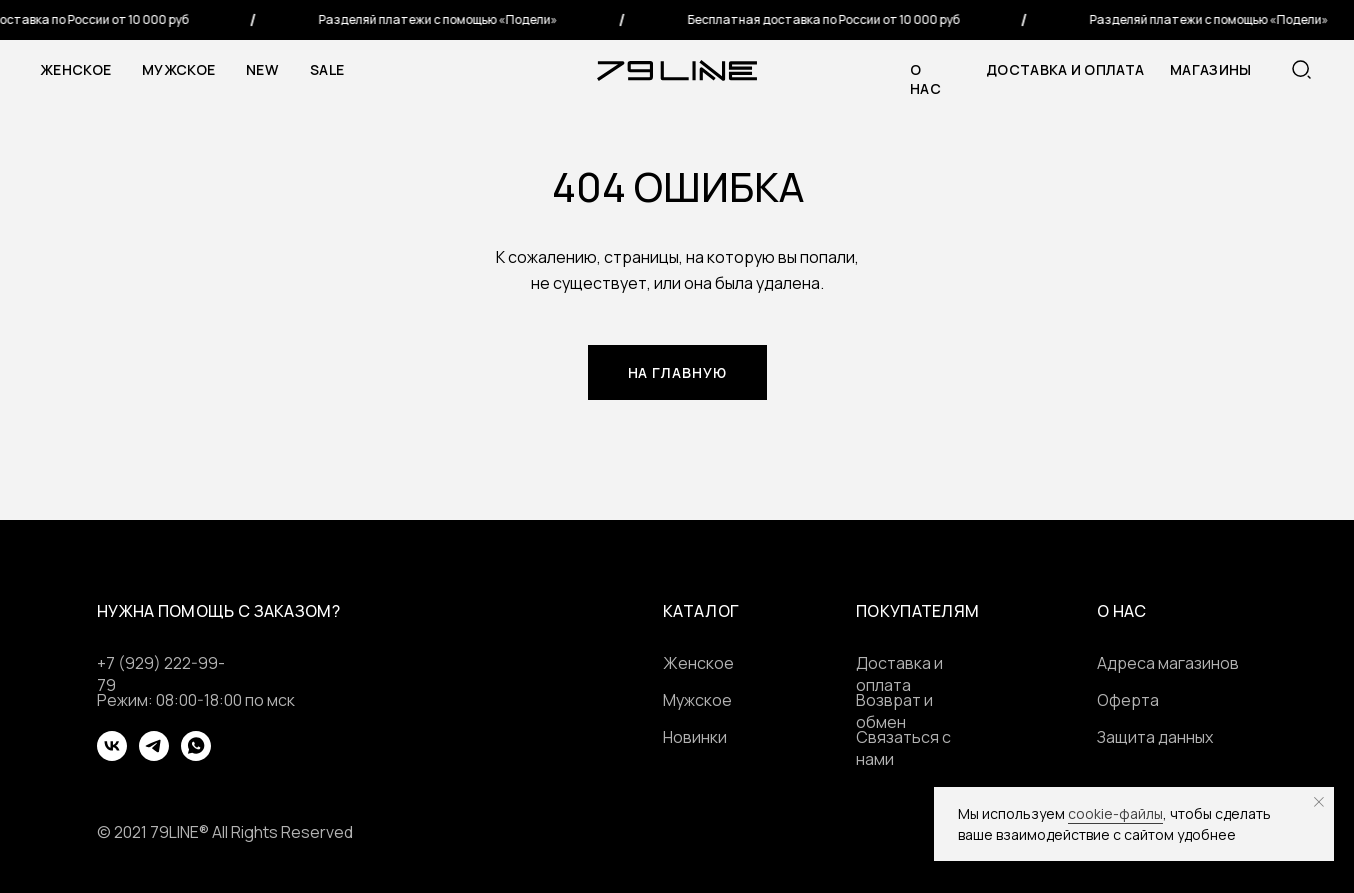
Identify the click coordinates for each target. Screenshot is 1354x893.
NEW (262, 69)
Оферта (1128, 700)
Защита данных (1155, 737)
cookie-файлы (1115, 813)
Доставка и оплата (1065, 69)
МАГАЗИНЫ (1210, 69)
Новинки (695, 737)
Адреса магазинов (1168, 663)
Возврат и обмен (894, 711)
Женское (75, 69)
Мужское (178, 69)
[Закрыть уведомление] (1319, 802)
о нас (925, 79)
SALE (327, 69)
